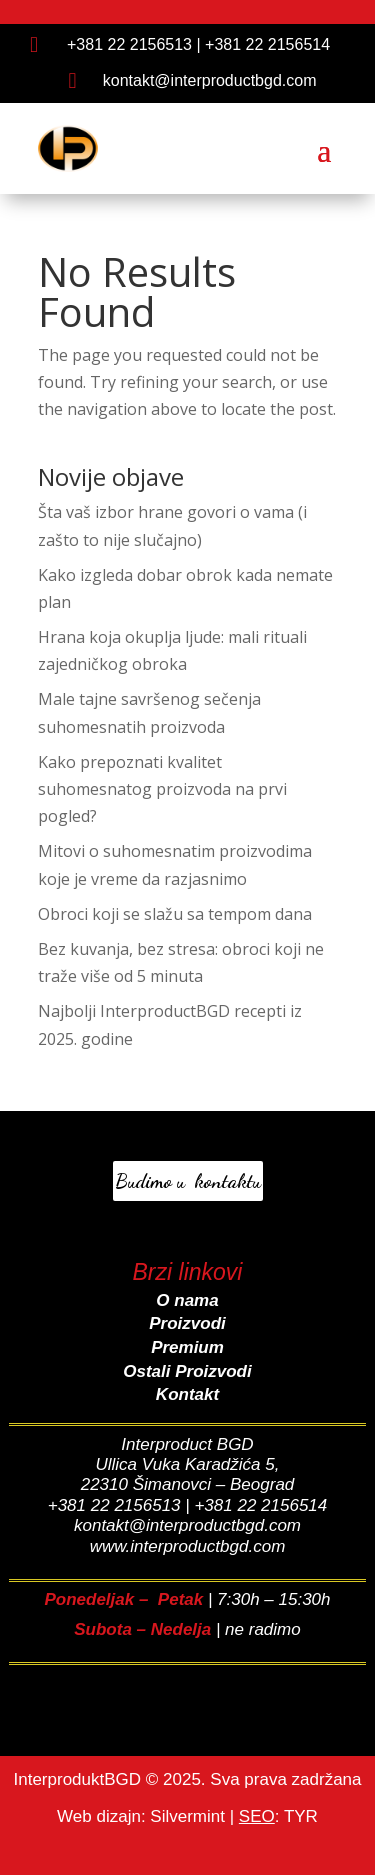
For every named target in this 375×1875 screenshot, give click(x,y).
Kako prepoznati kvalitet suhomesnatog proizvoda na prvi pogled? (162, 789)
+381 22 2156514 (267, 44)
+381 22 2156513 (129, 44)
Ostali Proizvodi (187, 1371)
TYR (301, 1816)
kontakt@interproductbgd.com (210, 80)
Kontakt (187, 1394)
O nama (187, 1300)
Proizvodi (187, 1323)
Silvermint (187, 1816)
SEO (257, 1816)
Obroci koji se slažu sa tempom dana (175, 914)
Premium (187, 1347)
